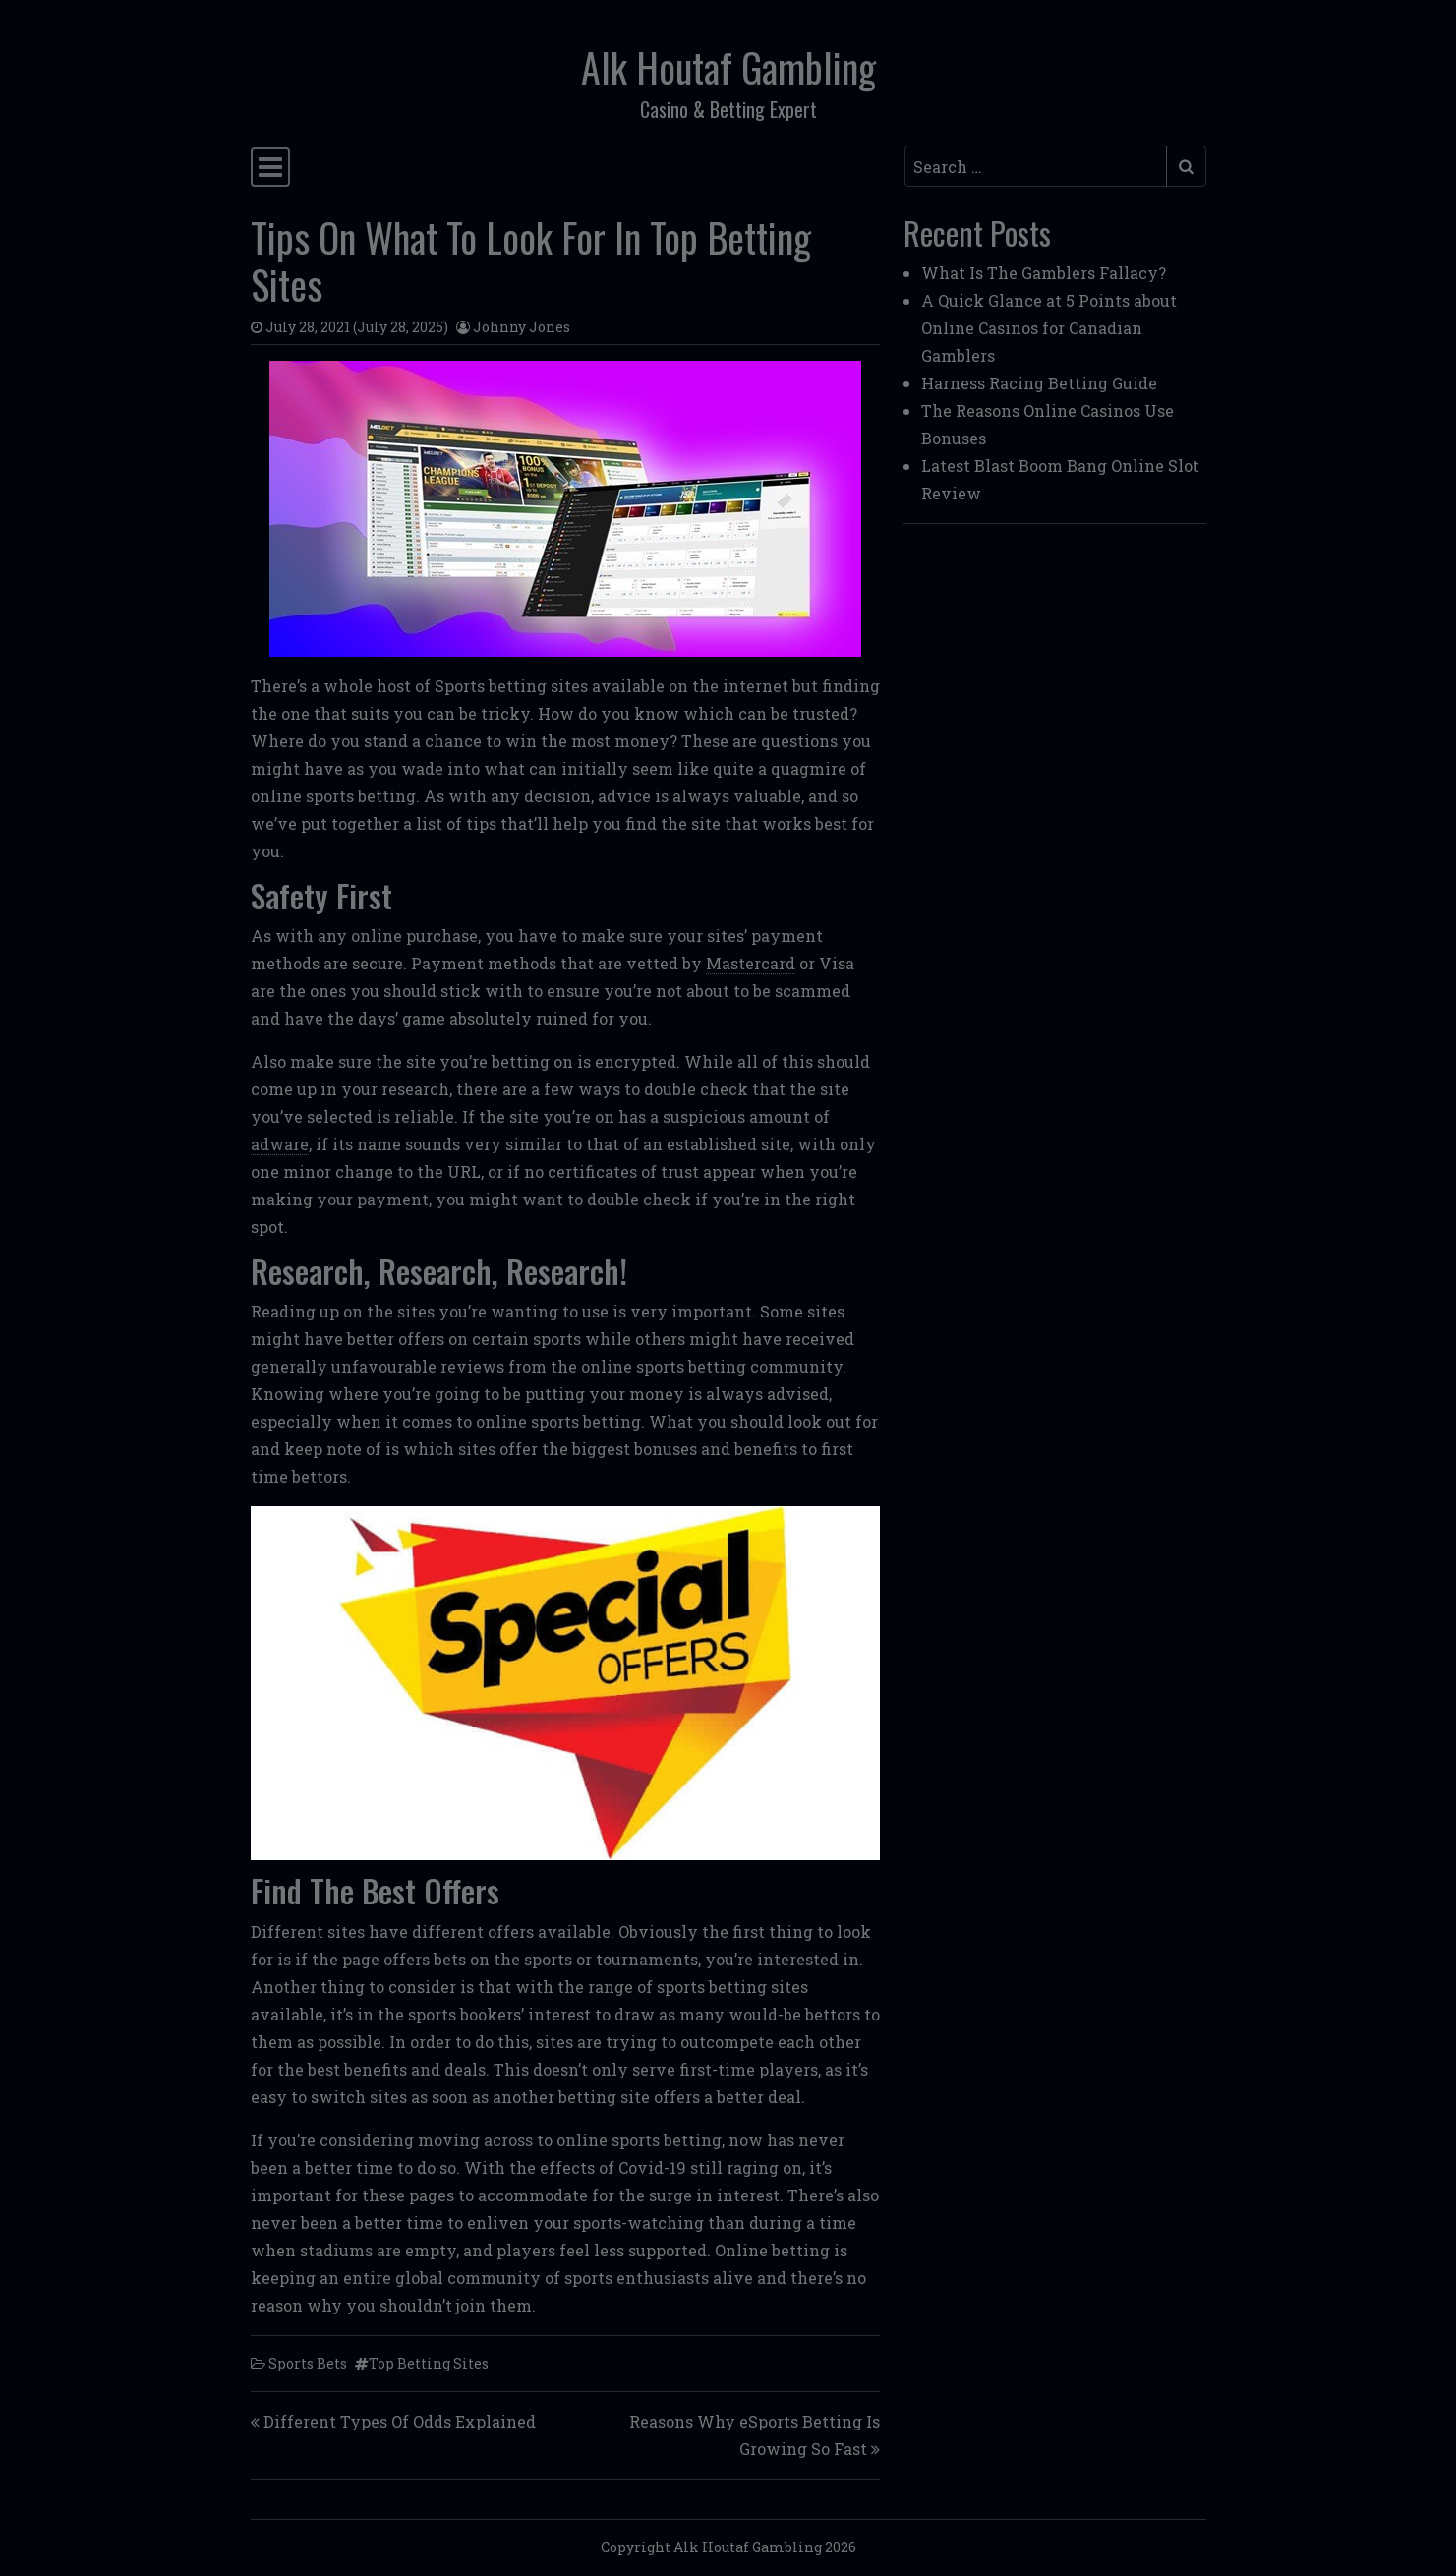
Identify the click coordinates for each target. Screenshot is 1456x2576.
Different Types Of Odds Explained (399, 2421)
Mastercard (750, 963)
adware (280, 1144)
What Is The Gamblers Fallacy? (1043, 273)
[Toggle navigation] (270, 167)
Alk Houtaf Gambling (728, 66)
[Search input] (1035, 166)
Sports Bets (307, 2363)
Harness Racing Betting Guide (1039, 383)
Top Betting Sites (429, 2363)
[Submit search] (1186, 166)
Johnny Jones (521, 327)
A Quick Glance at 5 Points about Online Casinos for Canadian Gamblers (1049, 328)
